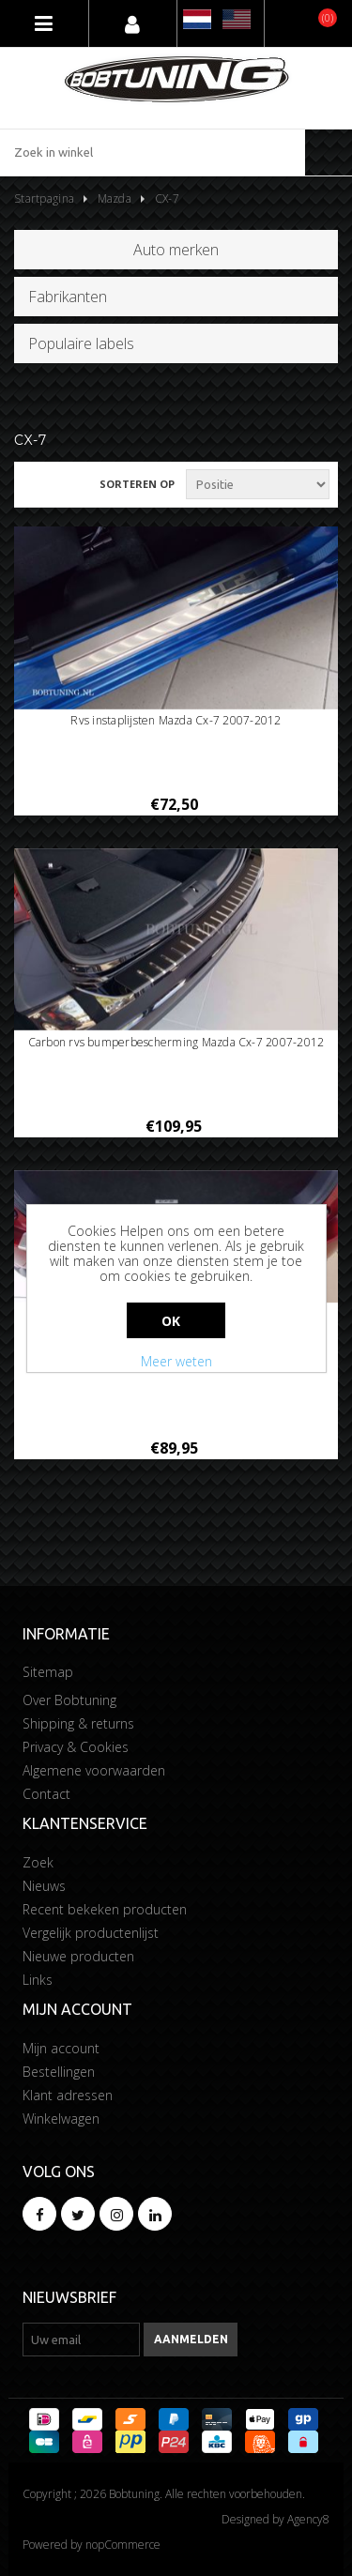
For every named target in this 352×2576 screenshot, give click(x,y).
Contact (46, 1794)
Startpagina (44, 198)
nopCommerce (123, 2545)
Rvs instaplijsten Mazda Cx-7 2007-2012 (175, 720)
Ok (171, 1321)
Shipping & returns (78, 1723)
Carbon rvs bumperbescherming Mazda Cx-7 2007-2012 (176, 1042)
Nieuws (44, 1886)
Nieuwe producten (78, 1956)
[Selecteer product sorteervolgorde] (257, 484)
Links (38, 1980)
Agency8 (308, 2519)
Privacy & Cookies (76, 1747)
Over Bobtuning (69, 1700)
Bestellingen (59, 2072)
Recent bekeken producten (105, 1909)
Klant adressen (68, 2095)
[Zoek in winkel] (152, 152)
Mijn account (61, 2048)
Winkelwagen (61, 2118)
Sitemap (48, 1672)
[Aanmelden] (81, 2339)
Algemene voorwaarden (94, 1770)
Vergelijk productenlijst (91, 1933)
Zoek (38, 1862)
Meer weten (176, 1361)
